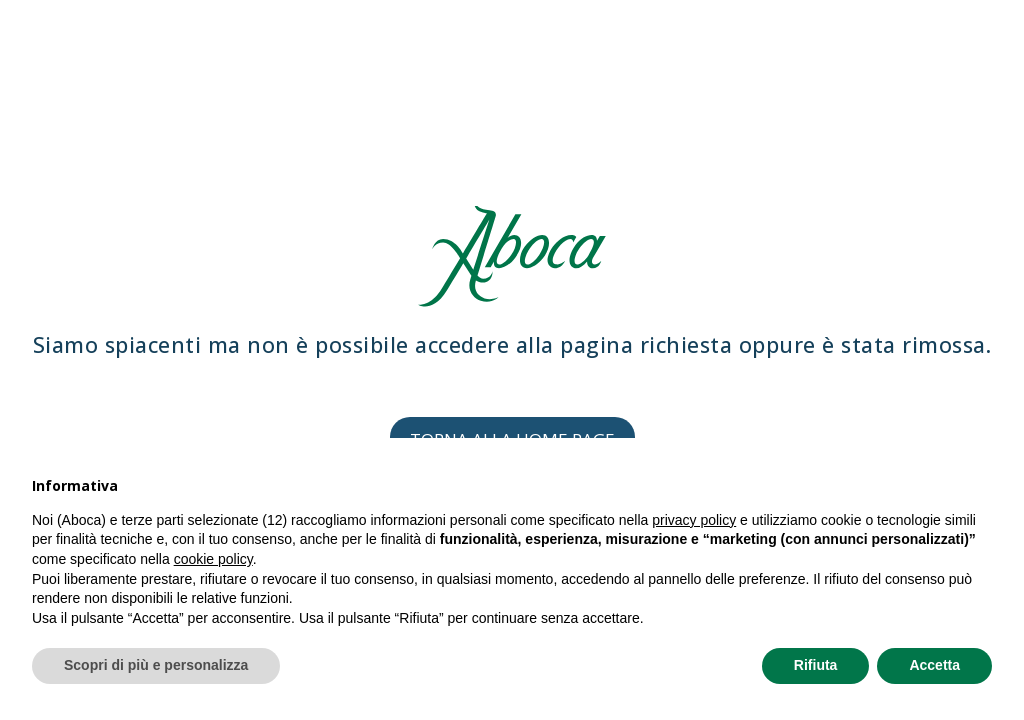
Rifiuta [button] (816, 665)
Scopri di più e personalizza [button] (156, 665)
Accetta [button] (934, 665)
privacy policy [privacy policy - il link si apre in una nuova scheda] (694, 520)
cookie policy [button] (213, 559)
